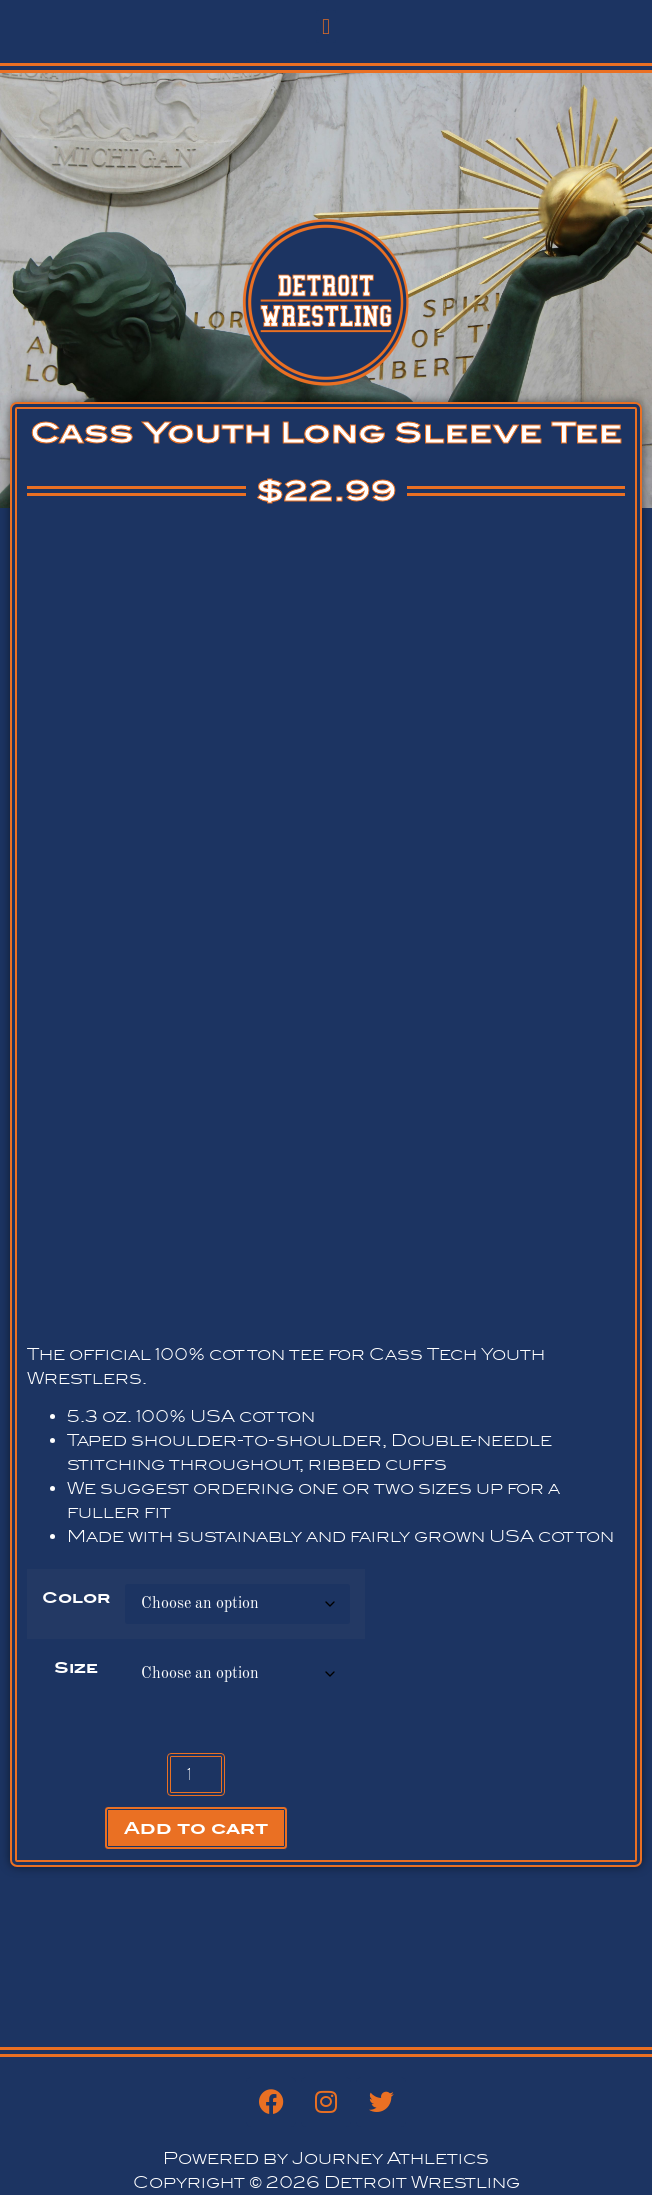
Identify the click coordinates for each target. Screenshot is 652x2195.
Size (76, 1668)
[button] (325, 26)
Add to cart (196, 1828)
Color (76, 1598)
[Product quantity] (196, 1774)
